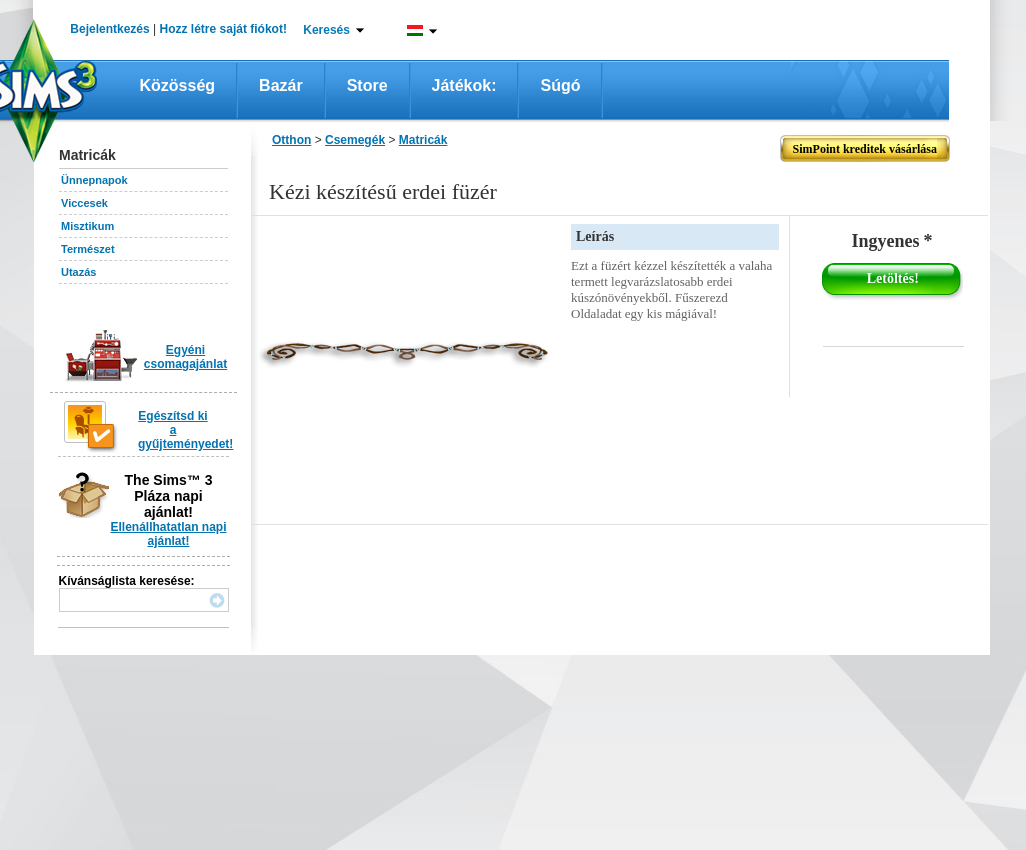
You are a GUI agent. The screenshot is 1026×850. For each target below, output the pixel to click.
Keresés (326, 30)
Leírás (595, 236)
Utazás (78, 272)
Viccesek (84, 203)
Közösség (178, 85)
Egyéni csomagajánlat (185, 357)
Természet (88, 249)
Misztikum (87, 226)
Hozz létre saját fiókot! (223, 29)
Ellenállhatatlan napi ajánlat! (168, 534)
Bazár (281, 85)
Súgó (560, 85)
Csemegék (355, 140)
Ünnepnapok (94, 180)
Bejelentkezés (109, 29)
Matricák (423, 140)
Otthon (291, 140)
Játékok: (464, 85)
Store (367, 85)
